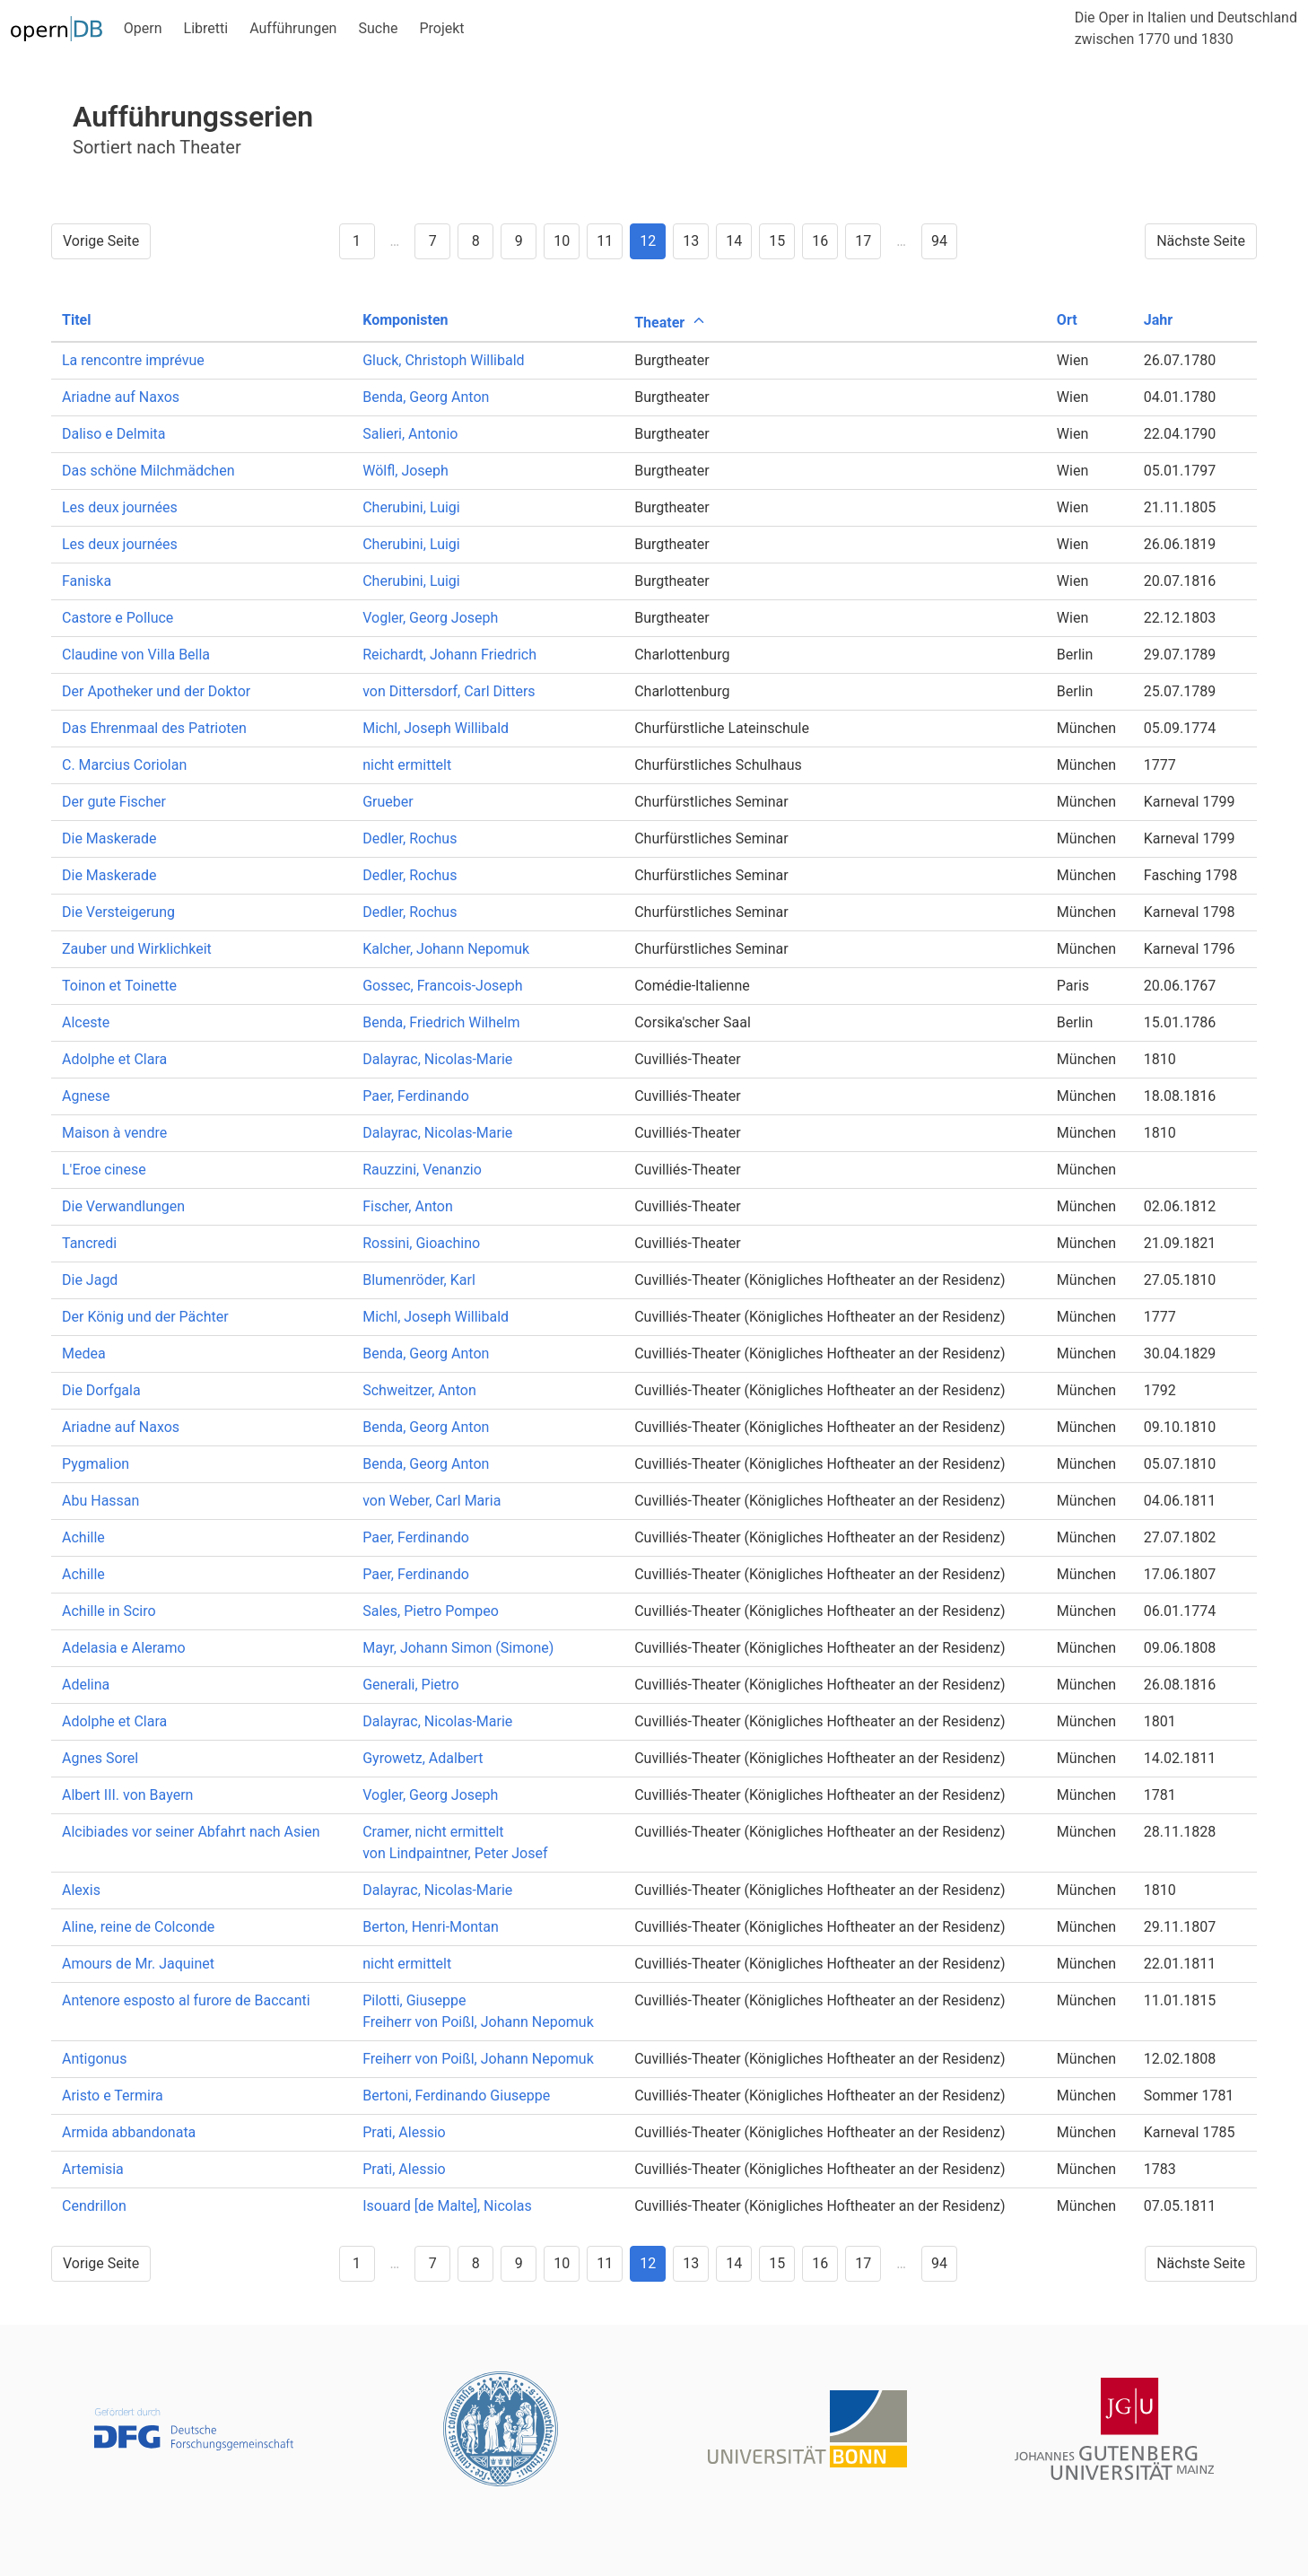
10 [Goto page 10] (562, 240)
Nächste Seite (1200, 240)
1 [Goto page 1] (357, 240)
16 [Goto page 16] (820, 240)
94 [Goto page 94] (939, 240)
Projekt (441, 28)
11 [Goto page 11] (605, 240)
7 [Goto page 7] (433, 240)
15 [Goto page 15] (777, 240)
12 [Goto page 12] (648, 240)
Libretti (206, 28)
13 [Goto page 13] (691, 240)
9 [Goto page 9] (519, 240)
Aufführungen (292, 28)
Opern (143, 28)
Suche (377, 28)
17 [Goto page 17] (863, 240)
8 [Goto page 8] (476, 240)
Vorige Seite (101, 240)
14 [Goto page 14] (734, 240)
